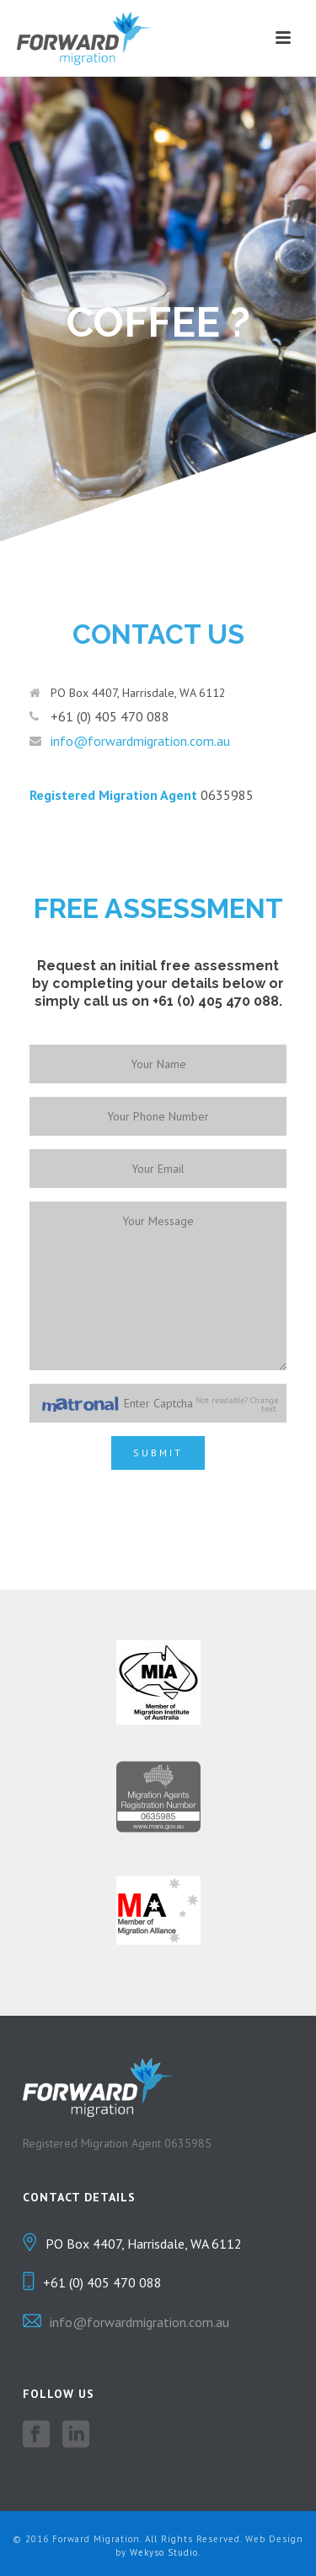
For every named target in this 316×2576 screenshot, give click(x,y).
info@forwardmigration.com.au (140, 740)
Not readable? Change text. (236, 1404)
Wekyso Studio (164, 2552)
